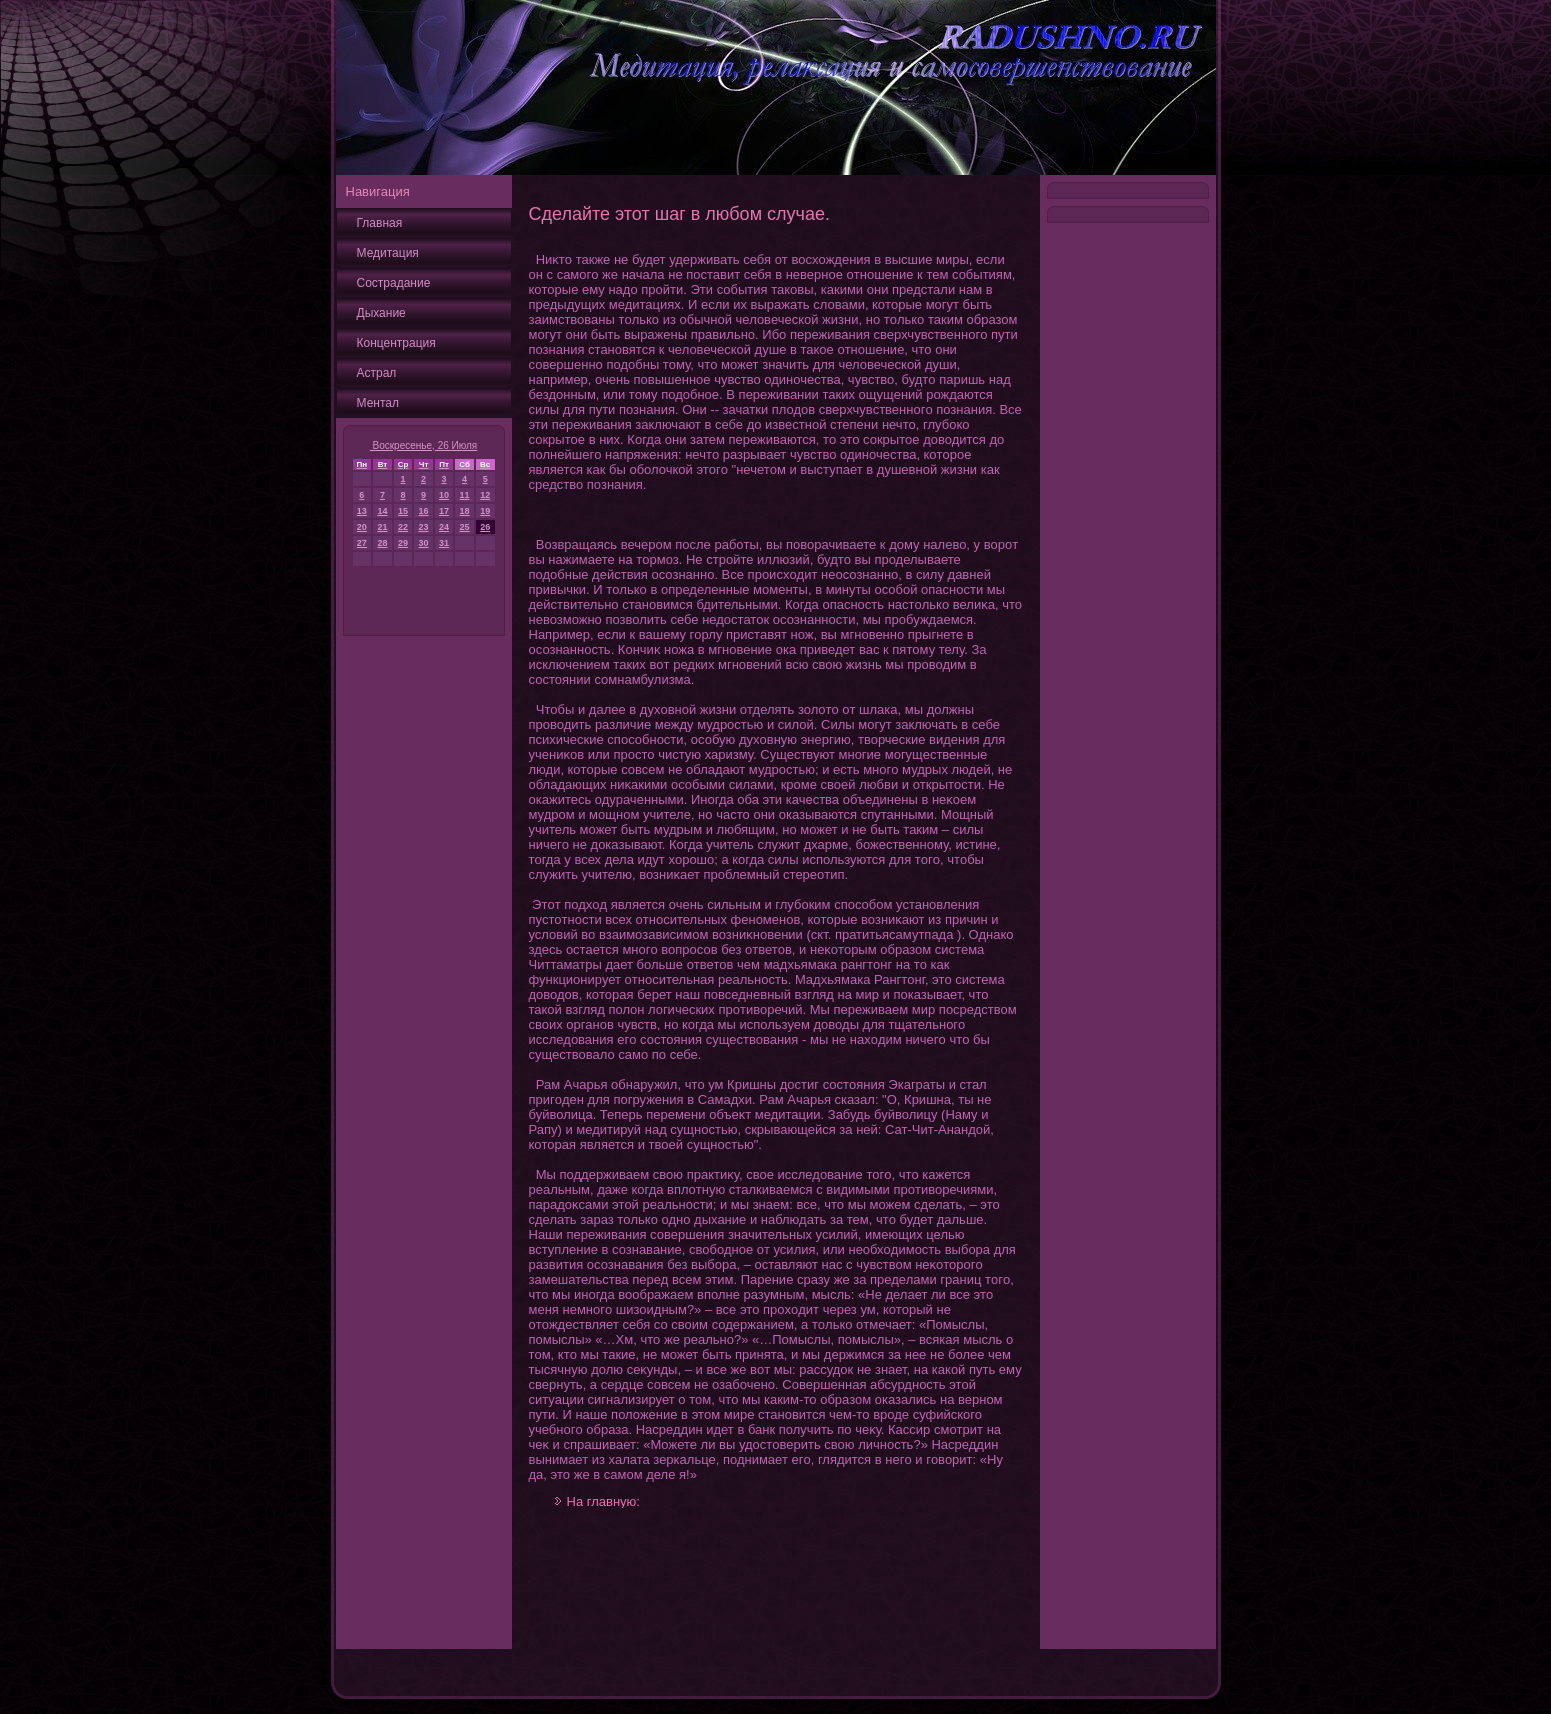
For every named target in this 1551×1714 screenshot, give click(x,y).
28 (382, 543)
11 (465, 495)
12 (485, 495)
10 (444, 495)
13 (362, 511)
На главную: (603, 1501)
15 (403, 511)
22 (403, 527)
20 (362, 527)
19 (485, 511)
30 (424, 543)
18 (465, 511)
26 (485, 527)
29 (403, 543)
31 (444, 543)
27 (362, 543)
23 (424, 527)
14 (382, 511)
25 (465, 527)
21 (382, 527)
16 (424, 511)
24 (444, 527)
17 (444, 511)
